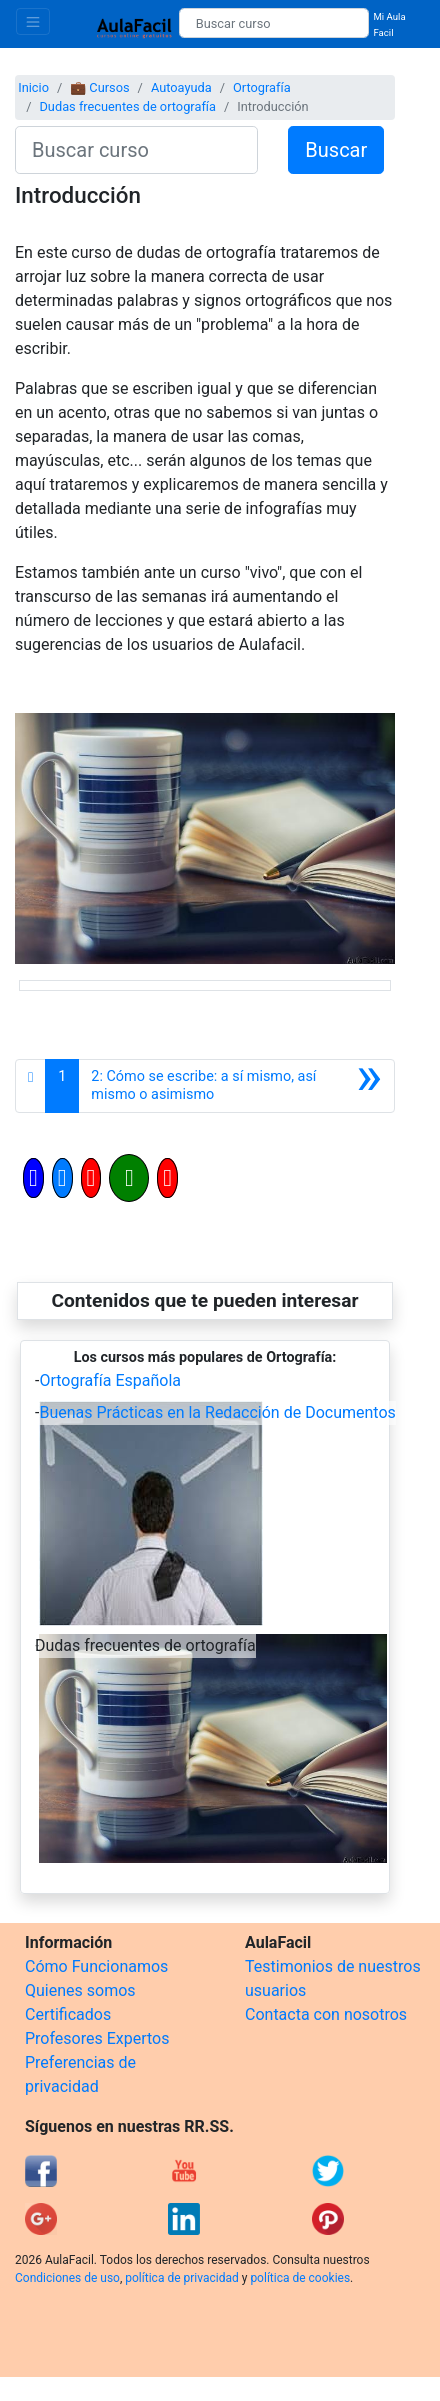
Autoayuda (181, 87)
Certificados (68, 2014)
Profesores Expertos (97, 2038)
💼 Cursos (99, 87)
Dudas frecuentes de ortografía (127, 106)
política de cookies (300, 2278)
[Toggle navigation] (33, 21)
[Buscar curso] (274, 23)
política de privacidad (181, 2278)
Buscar (336, 150)
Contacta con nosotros (326, 2014)
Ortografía (262, 87)
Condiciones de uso (67, 2278)
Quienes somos (80, 1990)
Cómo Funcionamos (96, 1966)
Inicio (33, 87)
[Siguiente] (236, 1086)
